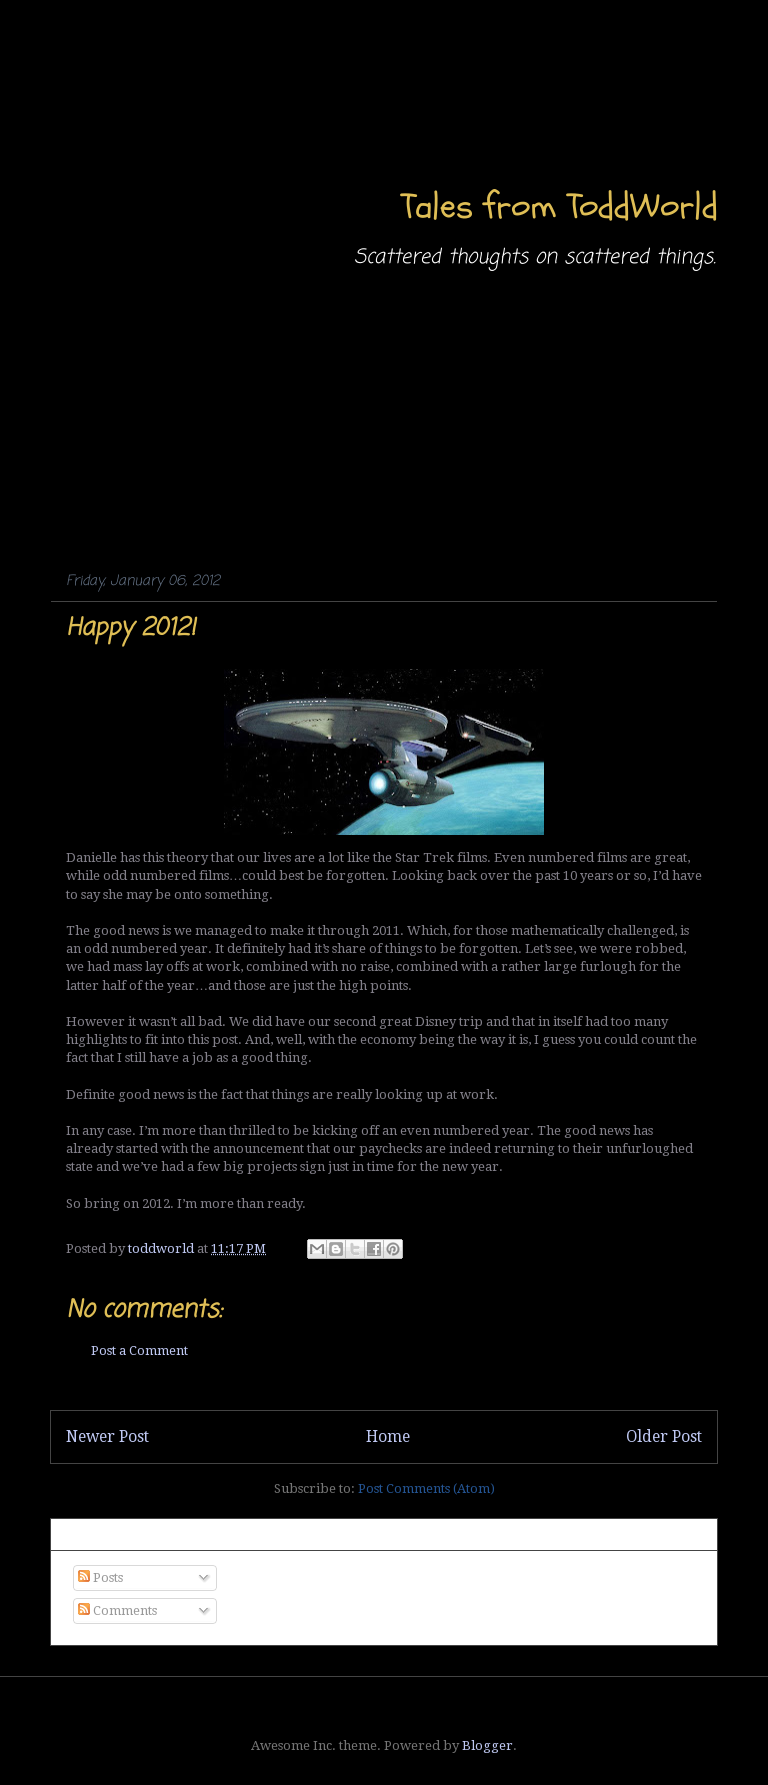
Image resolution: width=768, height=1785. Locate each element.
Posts (100, 1577)
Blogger (487, 1745)
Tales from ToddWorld (559, 206)
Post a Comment (139, 1350)
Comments (117, 1610)
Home (388, 1436)
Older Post (664, 1436)
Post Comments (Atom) (426, 1488)
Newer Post (107, 1436)
